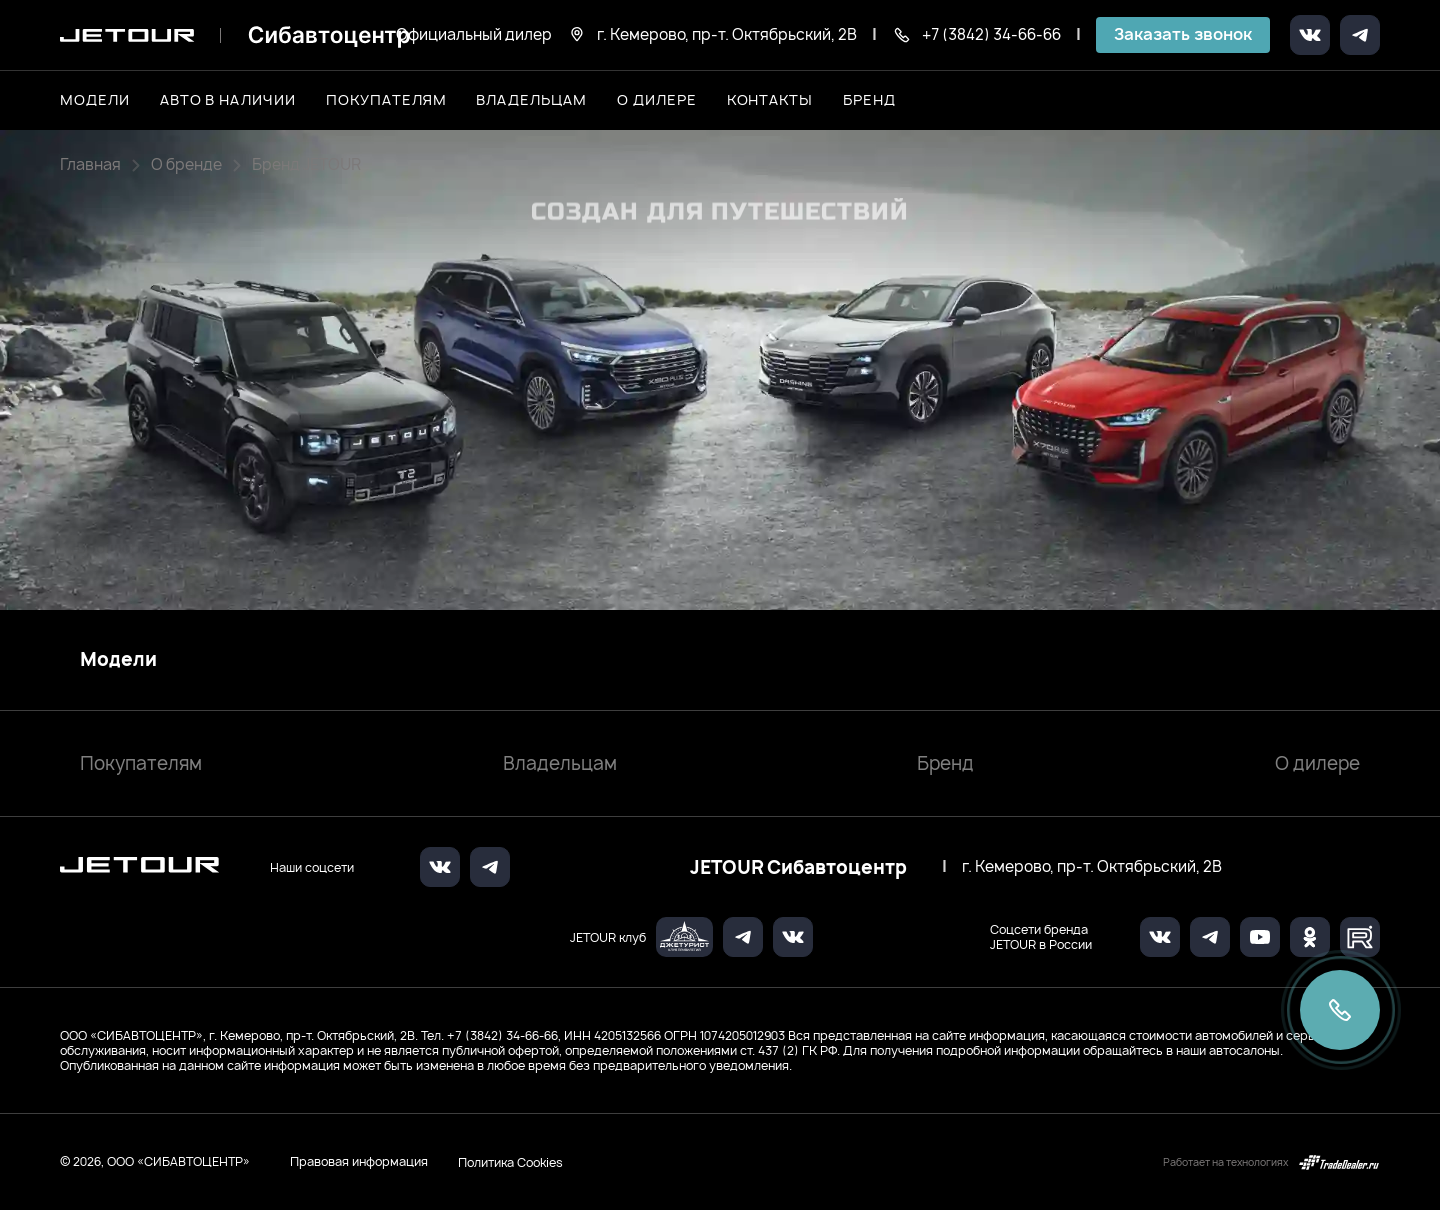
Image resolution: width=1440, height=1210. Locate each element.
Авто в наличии (228, 99)
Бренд (945, 763)
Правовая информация (359, 1161)
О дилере (657, 99)
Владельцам (560, 763)
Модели (118, 660)
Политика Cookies (510, 1162)
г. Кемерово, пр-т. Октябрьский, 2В (1092, 867)
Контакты (770, 99)
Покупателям (141, 763)
